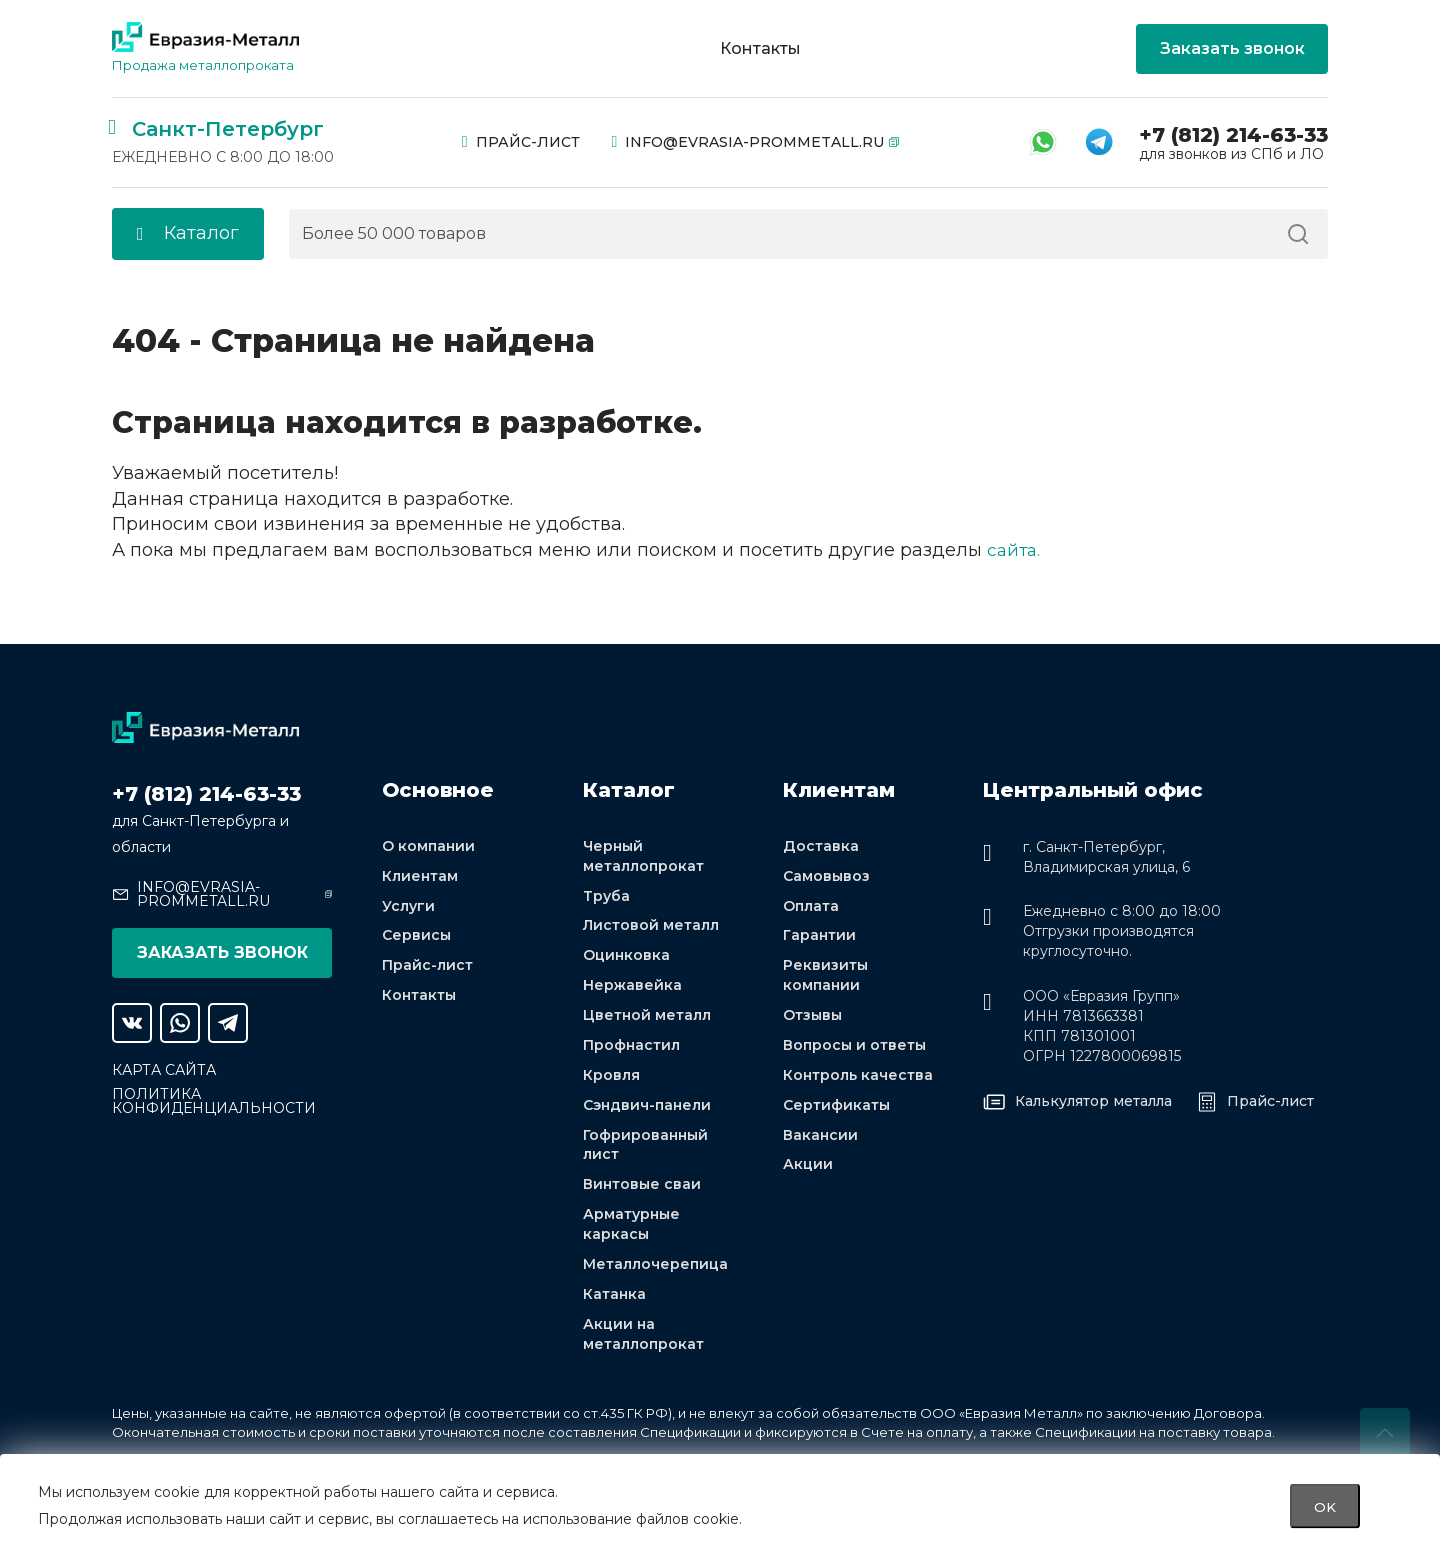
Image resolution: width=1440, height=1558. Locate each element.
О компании (428, 847)
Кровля (611, 1078)
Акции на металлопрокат (643, 1339)
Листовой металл (651, 927)
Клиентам (420, 877)
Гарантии (819, 937)
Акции (808, 1168)
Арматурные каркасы (631, 1229)
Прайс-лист (521, 142)
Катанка (614, 1299)
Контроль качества (858, 1078)
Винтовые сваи (642, 1189)
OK (1325, 1506)
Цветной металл (647, 1018)
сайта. (1015, 550)
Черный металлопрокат (643, 857)
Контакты (760, 49)
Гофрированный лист (645, 1148)
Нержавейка (632, 988)
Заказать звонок (1232, 48)
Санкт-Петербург (228, 129)
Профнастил (631, 1048)
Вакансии (820, 1138)
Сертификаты (836, 1108)
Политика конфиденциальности (214, 1101)
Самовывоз (826, 877)
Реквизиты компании (825, 977)
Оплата (811, 907)
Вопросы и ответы (854, 1048)
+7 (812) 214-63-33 (1233, 135)
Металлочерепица (655, 1269)
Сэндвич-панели (647, 1108)
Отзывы (812, 1018)
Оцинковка (626, 957)
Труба (606, 897)
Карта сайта (164, 1070)
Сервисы (416, 937)
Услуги (408, 907)
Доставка (821, 847)
